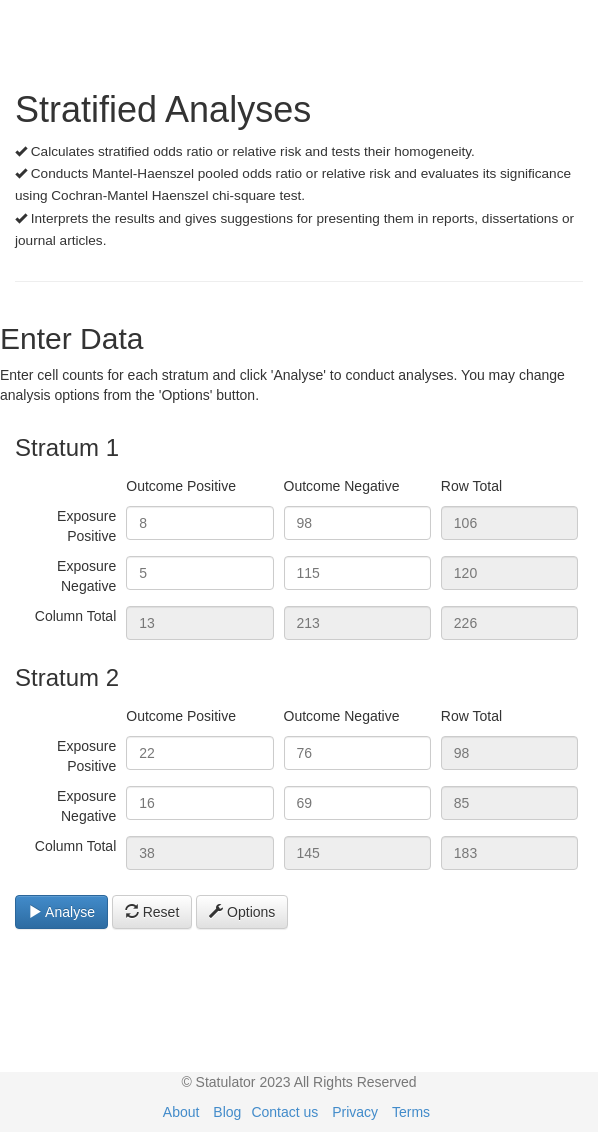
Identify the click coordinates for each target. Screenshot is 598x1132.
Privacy (355, 1112)
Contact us (284, 1112)
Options (242, 912)
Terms (411, 1112)
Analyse (61, 912)
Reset (152, 912)
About (181, 1112)
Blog (227, 1112)
